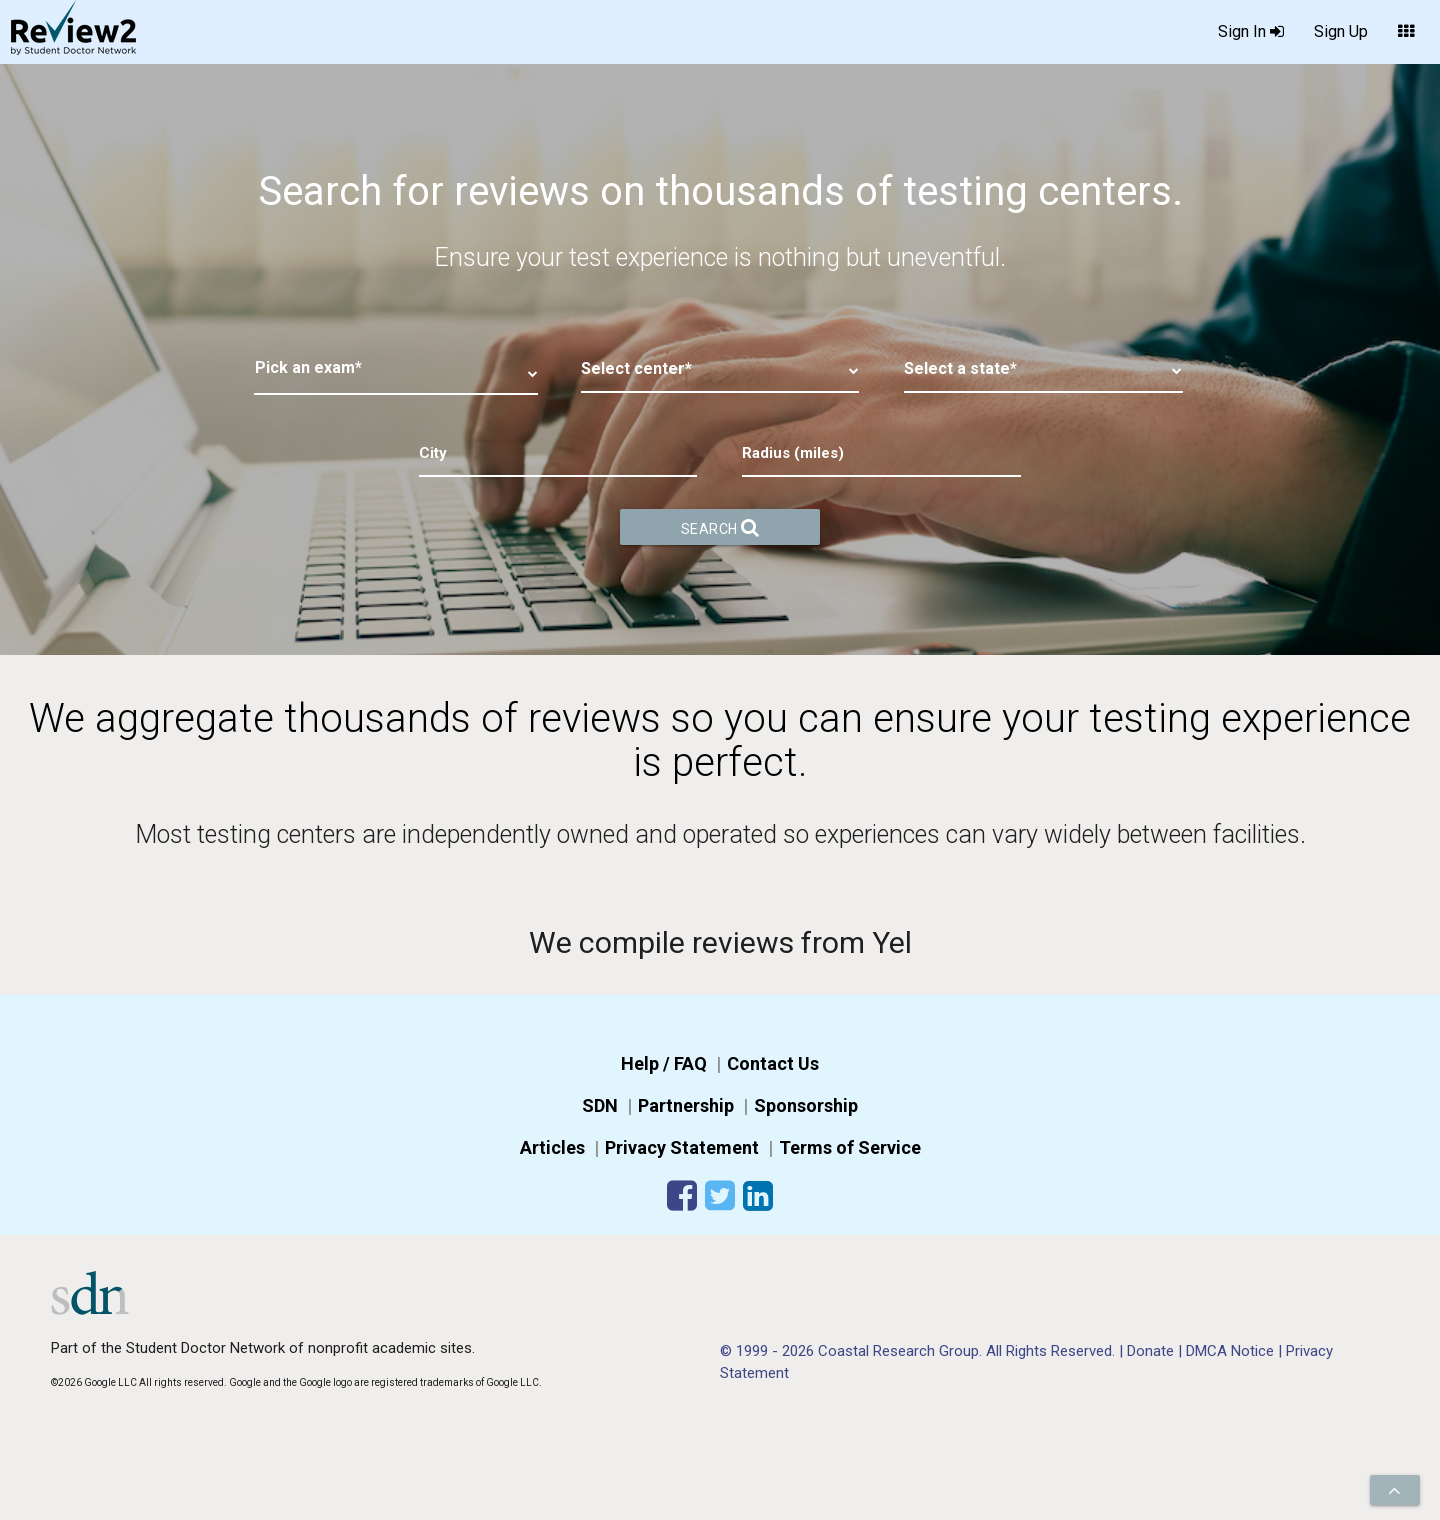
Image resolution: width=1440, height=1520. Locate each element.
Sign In (1251, 32)
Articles (552, 1147)
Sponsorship (806, 1105)
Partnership (686, 1105)
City (433, 453)
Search (720, 527)
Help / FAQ (664, 1063)
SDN (600, 1105)
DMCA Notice (1232, 1351)
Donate (1152, 1351)
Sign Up (1341, 31)
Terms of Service (850, 1147)
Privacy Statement (682, 1147)
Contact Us (773, 1063)
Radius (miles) (793, 453)
